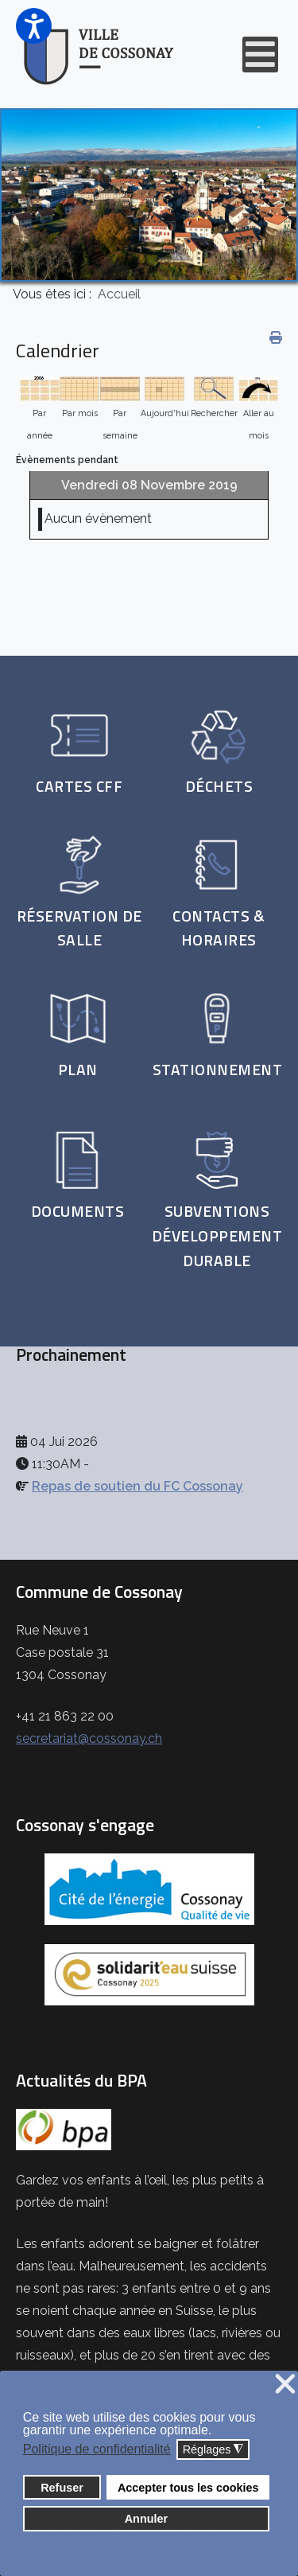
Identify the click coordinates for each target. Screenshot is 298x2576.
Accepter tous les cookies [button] (188, 2487)
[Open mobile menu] (260, 54)
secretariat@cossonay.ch (89, 1738)
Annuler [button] (146, 2518)
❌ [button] (285, 2384)
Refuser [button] (62, 2487)
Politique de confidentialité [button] (97, 2449)
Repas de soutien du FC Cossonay (137, 1486)
